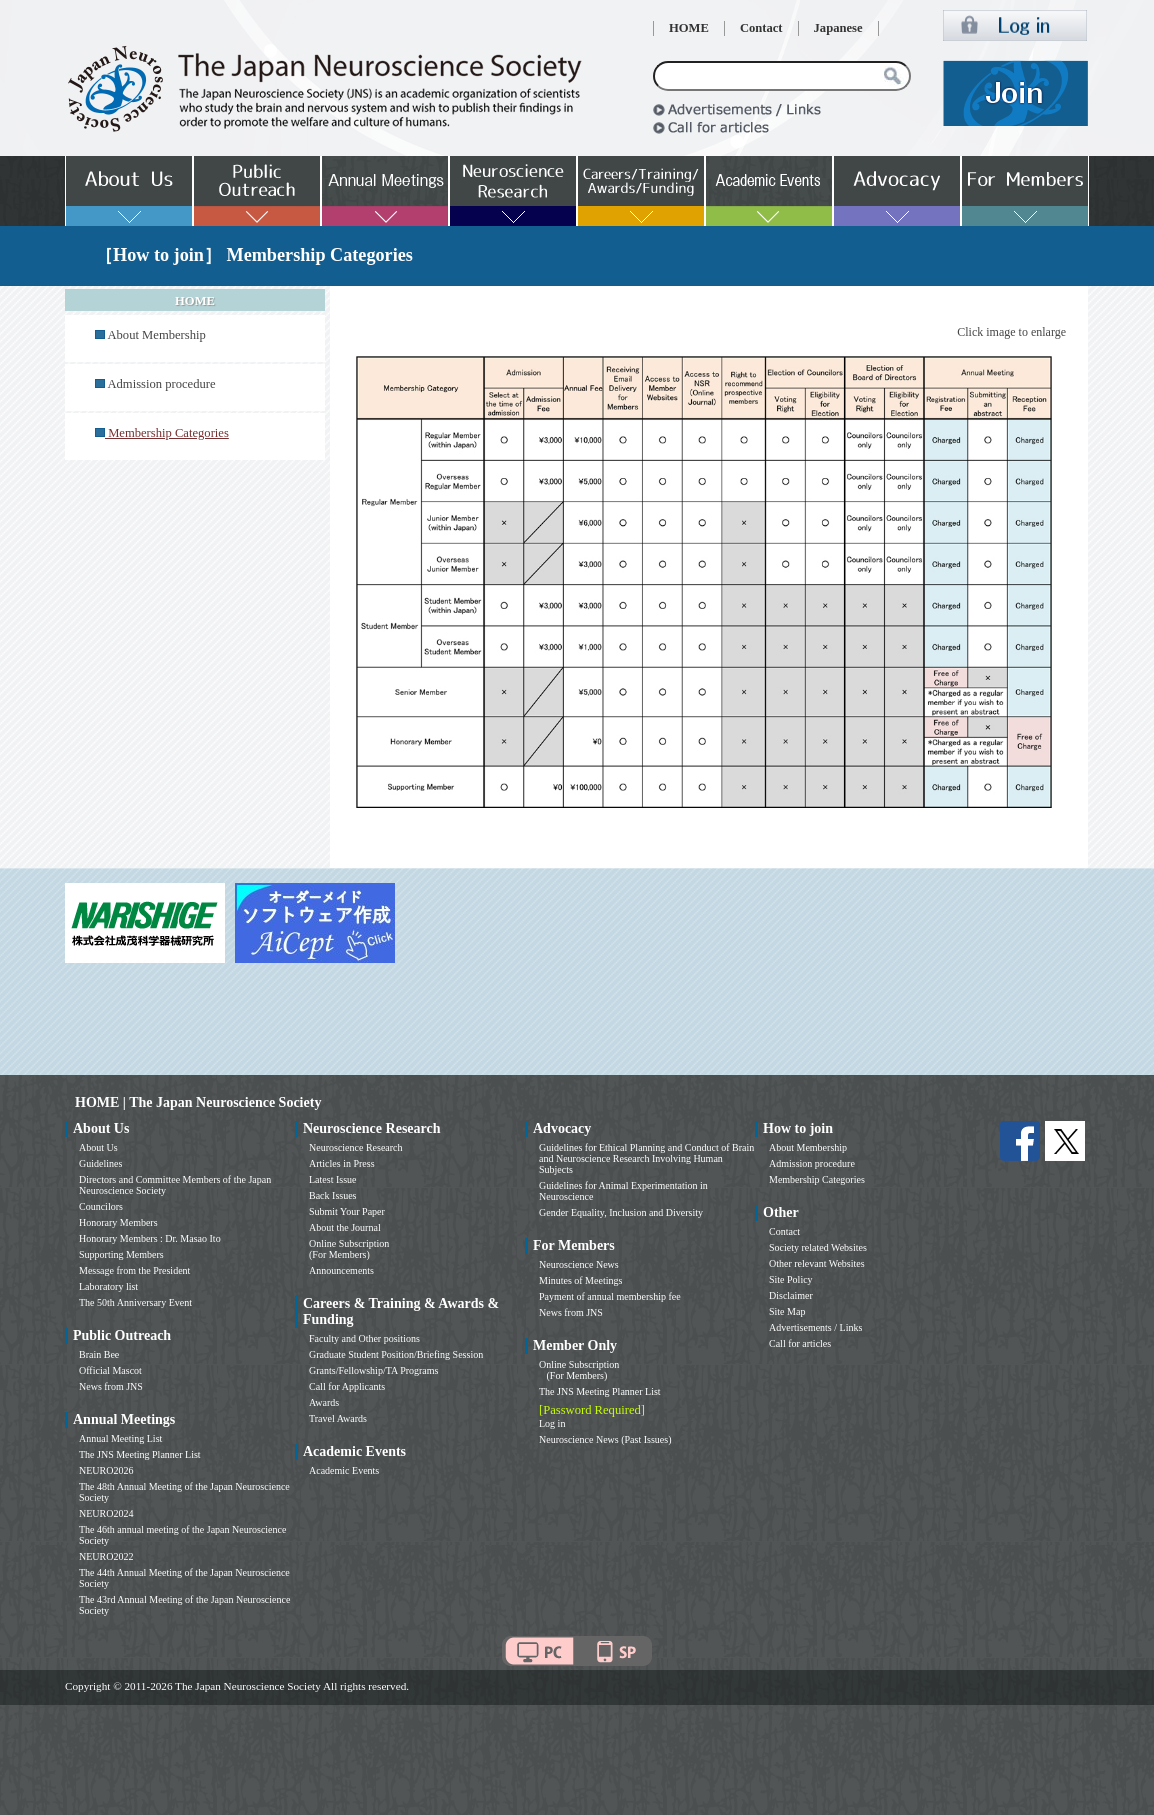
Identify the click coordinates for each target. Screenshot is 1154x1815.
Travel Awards (338, 1418)
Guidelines (100, 1163)
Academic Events (344, 1470)
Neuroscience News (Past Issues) (605, 1439)
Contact (761, 28)
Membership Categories (817, 1179)
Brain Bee (99, 1354)
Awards (324, 1402)
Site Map (787, 1311)
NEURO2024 (106, 1513)
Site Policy (791, 1279)
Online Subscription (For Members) (349, 1249)
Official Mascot (110, 1370)
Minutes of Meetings (580, 1280)
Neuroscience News (579, 1264)
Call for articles (800, 1343)
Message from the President (134, 1270)
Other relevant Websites (817, 1263)
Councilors (101, 1206)
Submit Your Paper (347, 1211)
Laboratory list (108, 1286)
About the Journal (345, 1227)
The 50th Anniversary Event (135, 1302)
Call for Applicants (347, 1386)
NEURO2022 (106, 1556)
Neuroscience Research (356, 1147)
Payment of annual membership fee (610, 1296)
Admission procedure (161, 384)
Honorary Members (118, 1222)
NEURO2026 (106, 1470)
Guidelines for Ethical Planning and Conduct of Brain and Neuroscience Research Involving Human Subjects (646, 1158)
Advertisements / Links (815, 1327)
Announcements (341, 1270)
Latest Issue (333, 1179)
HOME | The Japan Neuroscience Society (198, 1102)
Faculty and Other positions (364, 1338)
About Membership (156, 335)
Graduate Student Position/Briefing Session (396, 1354)
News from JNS (111, 1386)
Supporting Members (121, 1254)
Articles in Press (342, 1163)
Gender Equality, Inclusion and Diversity (621, 1212)
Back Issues (333, 1195)
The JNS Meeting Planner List (140, 1454)
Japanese (838, 28)
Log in (552, 1423)
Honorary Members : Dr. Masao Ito (150, 1238)
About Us (98, 1147)
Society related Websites (818, 1247)
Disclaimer (791, 1295)
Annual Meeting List (120, 1438)
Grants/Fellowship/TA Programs (373, 1370)
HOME (689, 28)
